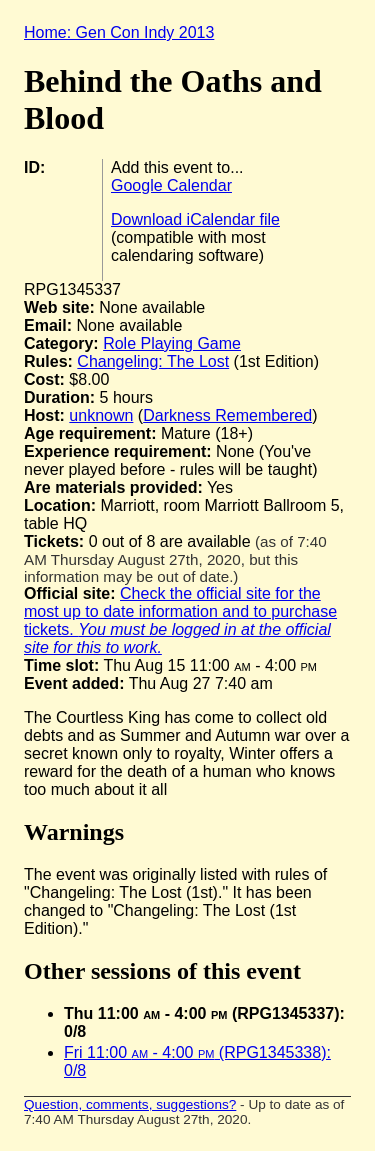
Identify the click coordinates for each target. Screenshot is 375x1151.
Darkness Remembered (227, 415)
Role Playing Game (172, 343)
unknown (101, 415)
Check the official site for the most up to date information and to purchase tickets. (180, 620)
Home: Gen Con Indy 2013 (119, 32)
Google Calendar (171, 185)
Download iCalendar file (195, 219)
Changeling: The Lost (153, 361)
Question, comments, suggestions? (130, 1104)
